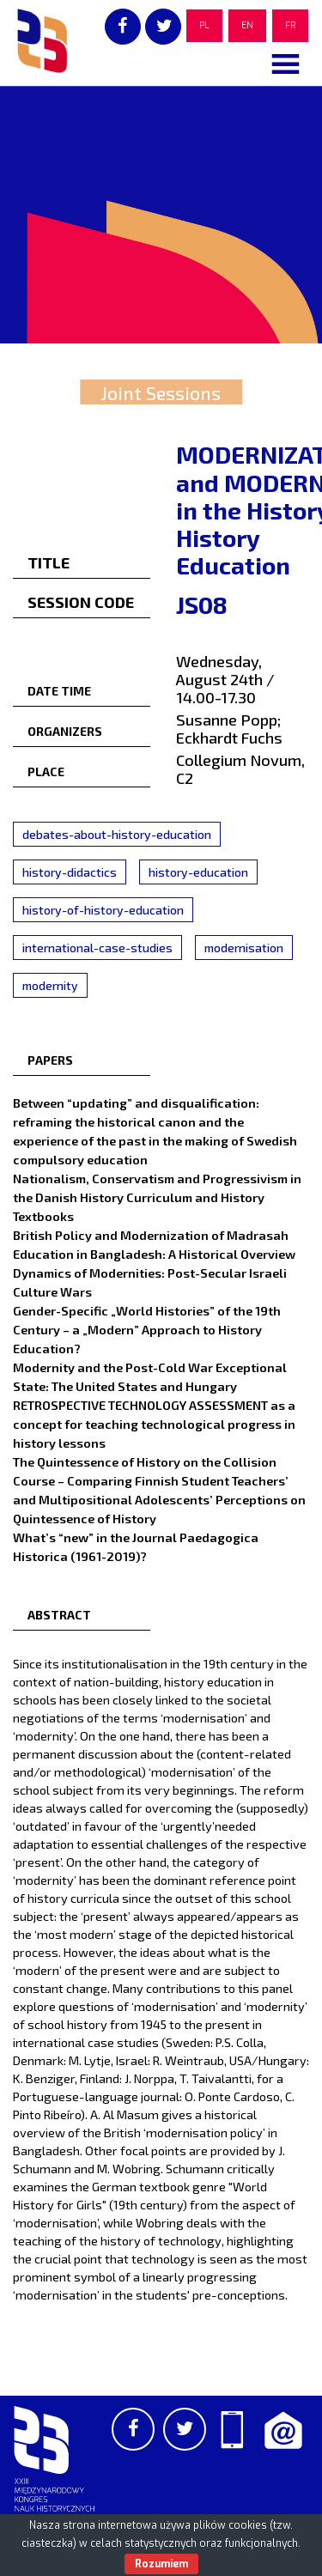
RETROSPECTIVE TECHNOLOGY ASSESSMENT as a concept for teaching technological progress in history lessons (154, 1423)
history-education (198, 872)
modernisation (243, 947)
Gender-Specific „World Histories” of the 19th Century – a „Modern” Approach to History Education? (147, 1329)
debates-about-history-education (116, 834)
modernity (50, 985)
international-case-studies (97, 947)
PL (204, 25)
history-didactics (69, 872)
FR (290, 25)
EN (247, 25)
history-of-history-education (103, 909)
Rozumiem (161, 2564)
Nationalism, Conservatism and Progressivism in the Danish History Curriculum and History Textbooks (157, 1197)
